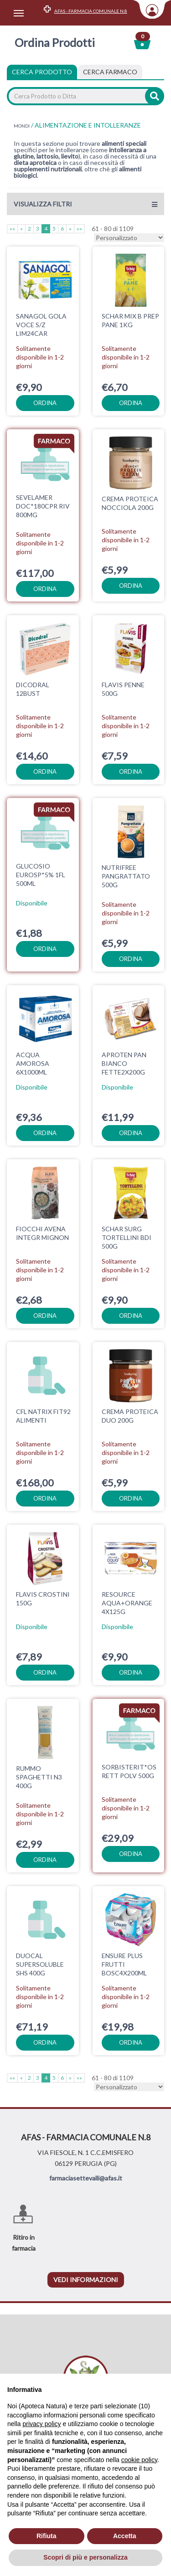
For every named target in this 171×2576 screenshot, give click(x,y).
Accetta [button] (124, 2536)
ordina (45, 402)
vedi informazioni (85, 2279)
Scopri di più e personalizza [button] (85, 2557)
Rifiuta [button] (46, 2536)
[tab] (110, 72)
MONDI (22, 126)
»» (79, 228)
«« (12, 228)
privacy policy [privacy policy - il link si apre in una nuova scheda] (41, 2423)
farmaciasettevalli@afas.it (85, 2178)
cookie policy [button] (139, 2459)
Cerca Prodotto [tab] (42, 72)
